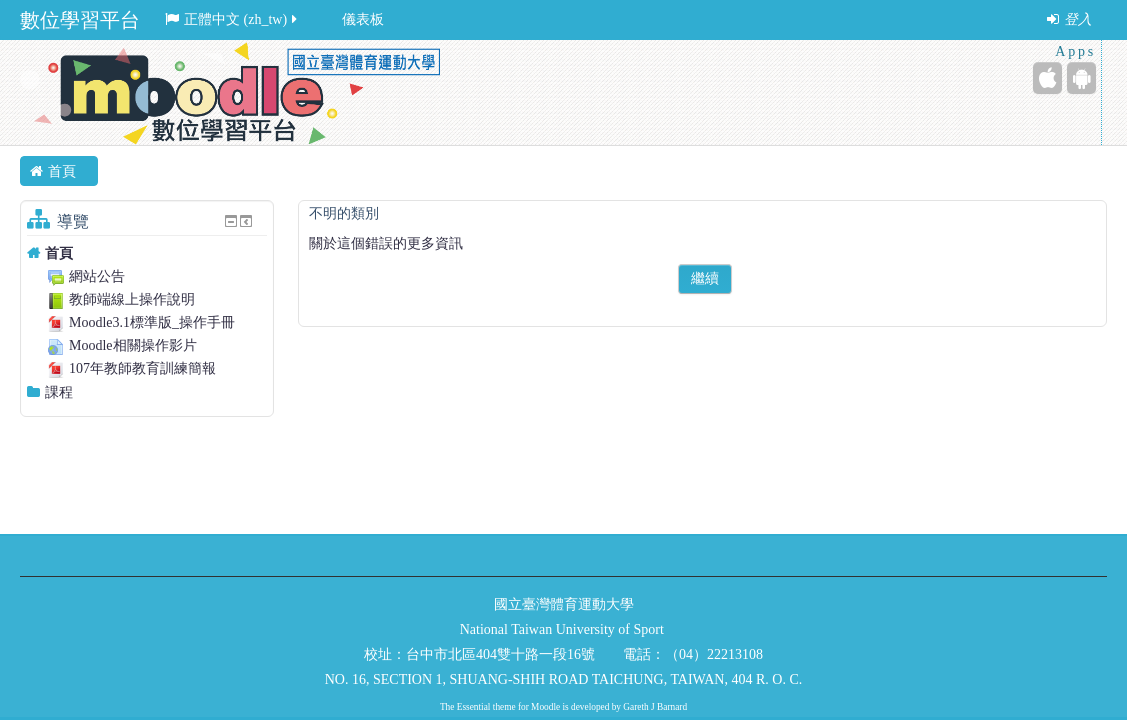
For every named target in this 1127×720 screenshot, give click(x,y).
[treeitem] (147, 253)
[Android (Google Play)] (1081, 78)
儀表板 (363, 19)
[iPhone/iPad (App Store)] (1047, 78)
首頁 (59, 253)
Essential (474, 707)
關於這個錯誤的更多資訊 (386, 243)
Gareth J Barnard (655, 707)
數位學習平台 (80, 20)
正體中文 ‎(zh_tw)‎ (232, 19)
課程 (59, 392)
